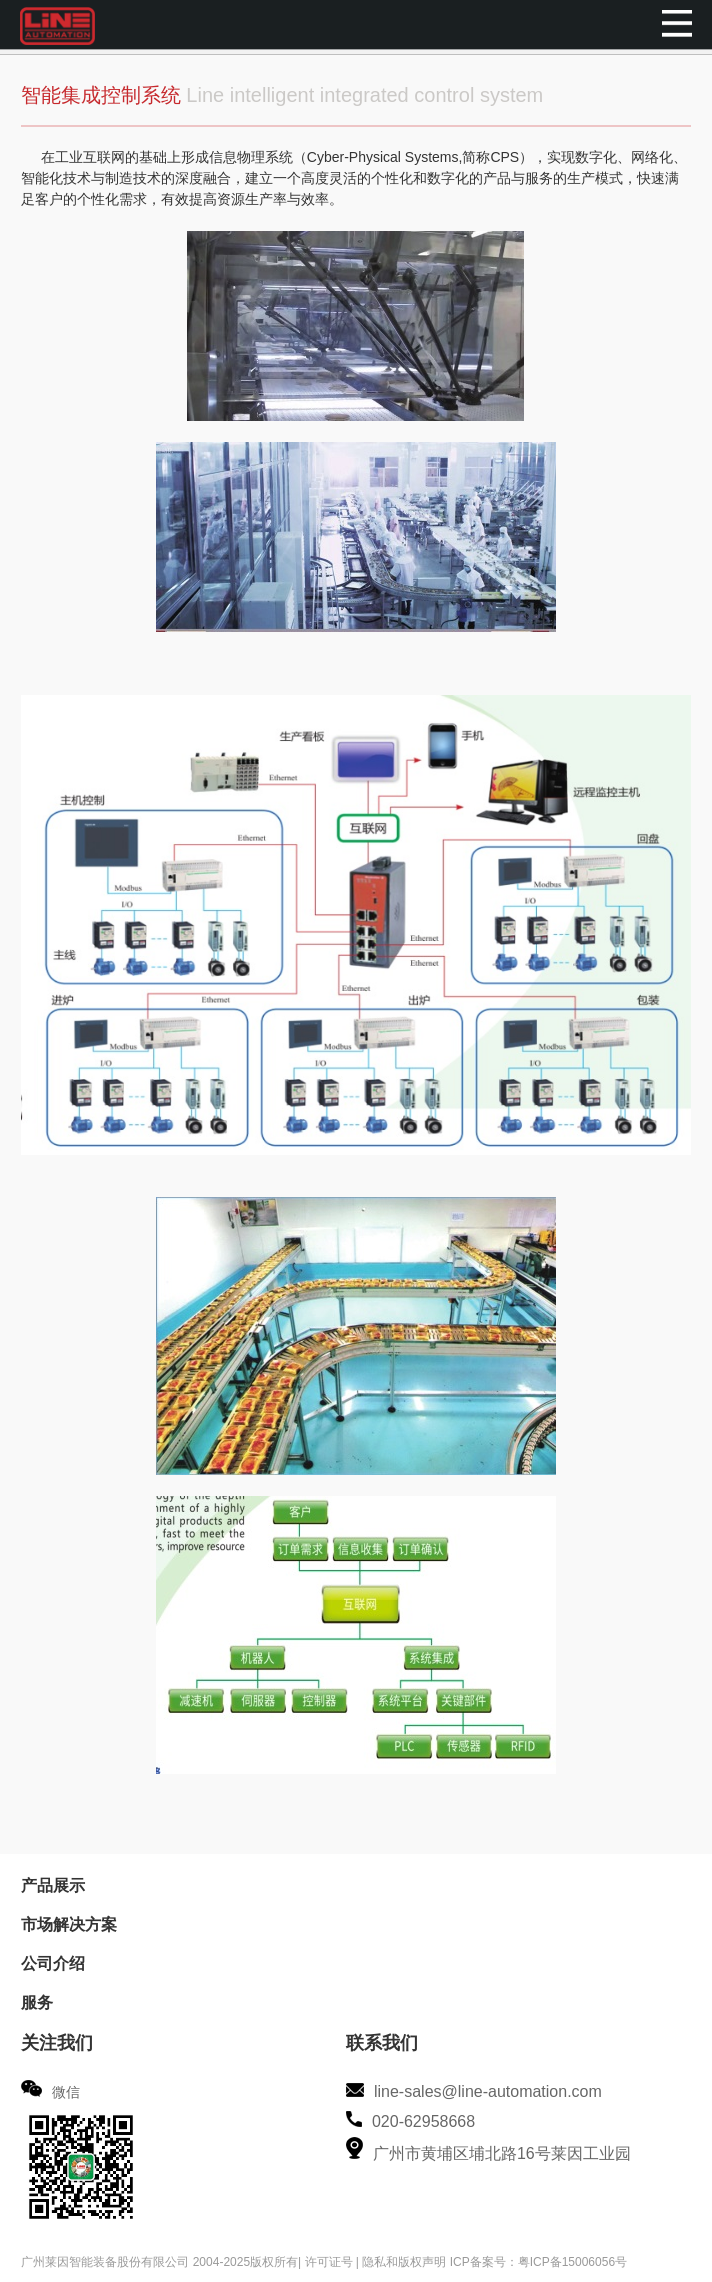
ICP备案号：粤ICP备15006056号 (538, 2262)
